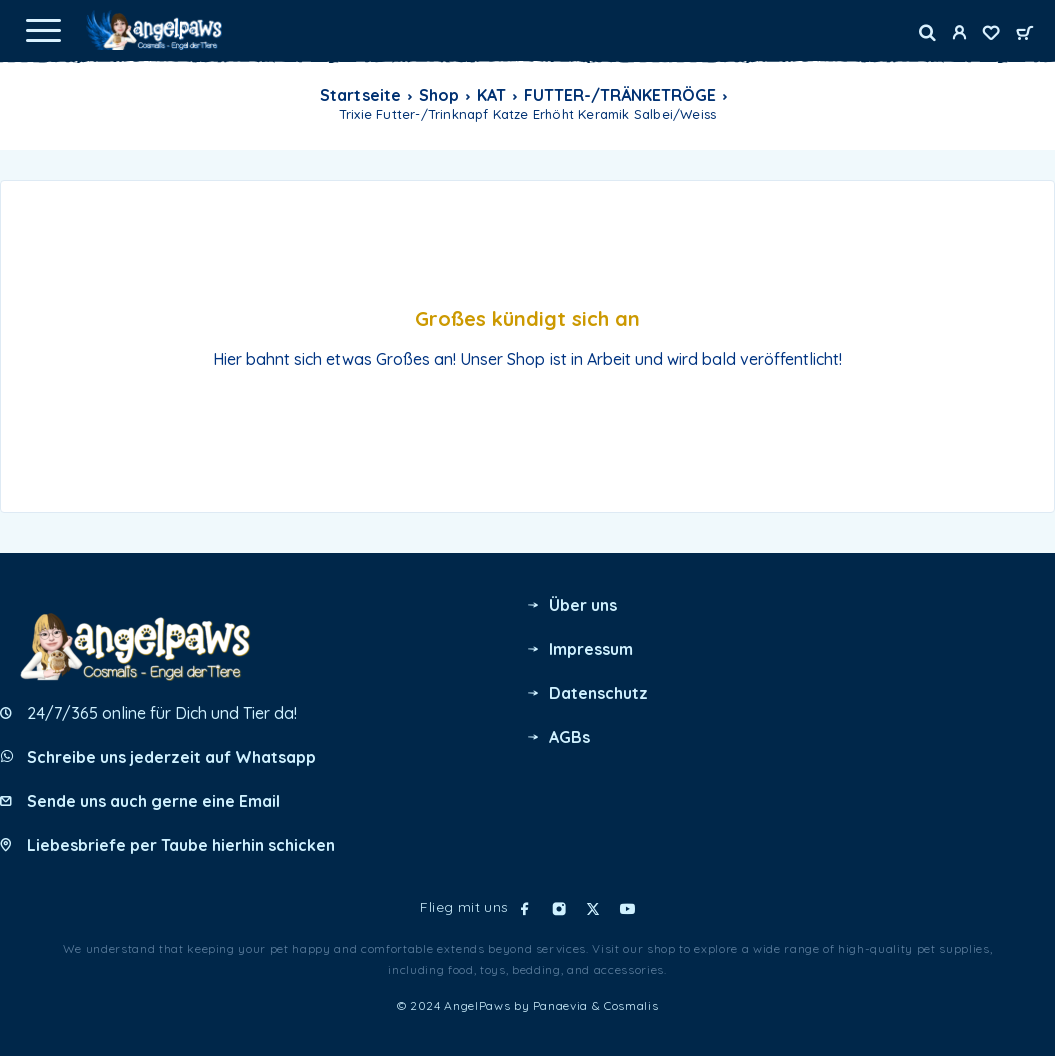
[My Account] (959, 35)
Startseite (360, 95)
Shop (439, 95)
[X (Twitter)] (593, 909)
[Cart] (1025, 34)
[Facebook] (525, 909)
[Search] (927, 33)
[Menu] (43, 30)
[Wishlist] (991, 35)
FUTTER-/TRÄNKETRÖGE (620, 95)
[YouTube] (627, 909)
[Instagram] (559, 909)
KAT (491, 95)
